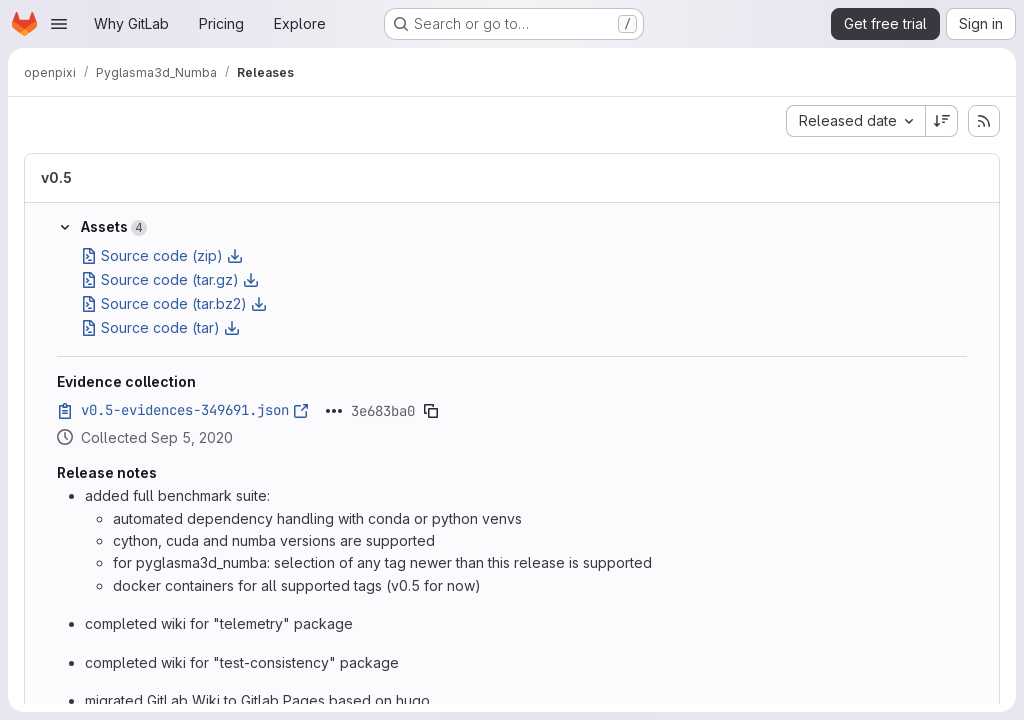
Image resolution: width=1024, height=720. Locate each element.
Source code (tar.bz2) (174, 303)
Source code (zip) (162, 255)
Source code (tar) (160, 327)
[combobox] (855, 121)
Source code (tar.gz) (170, 279)
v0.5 (56, 177)
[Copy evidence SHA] (431, 411)
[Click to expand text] (334, 411)
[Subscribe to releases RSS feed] (984, 121)
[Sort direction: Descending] (942, 121)
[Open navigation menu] (59, 24)
